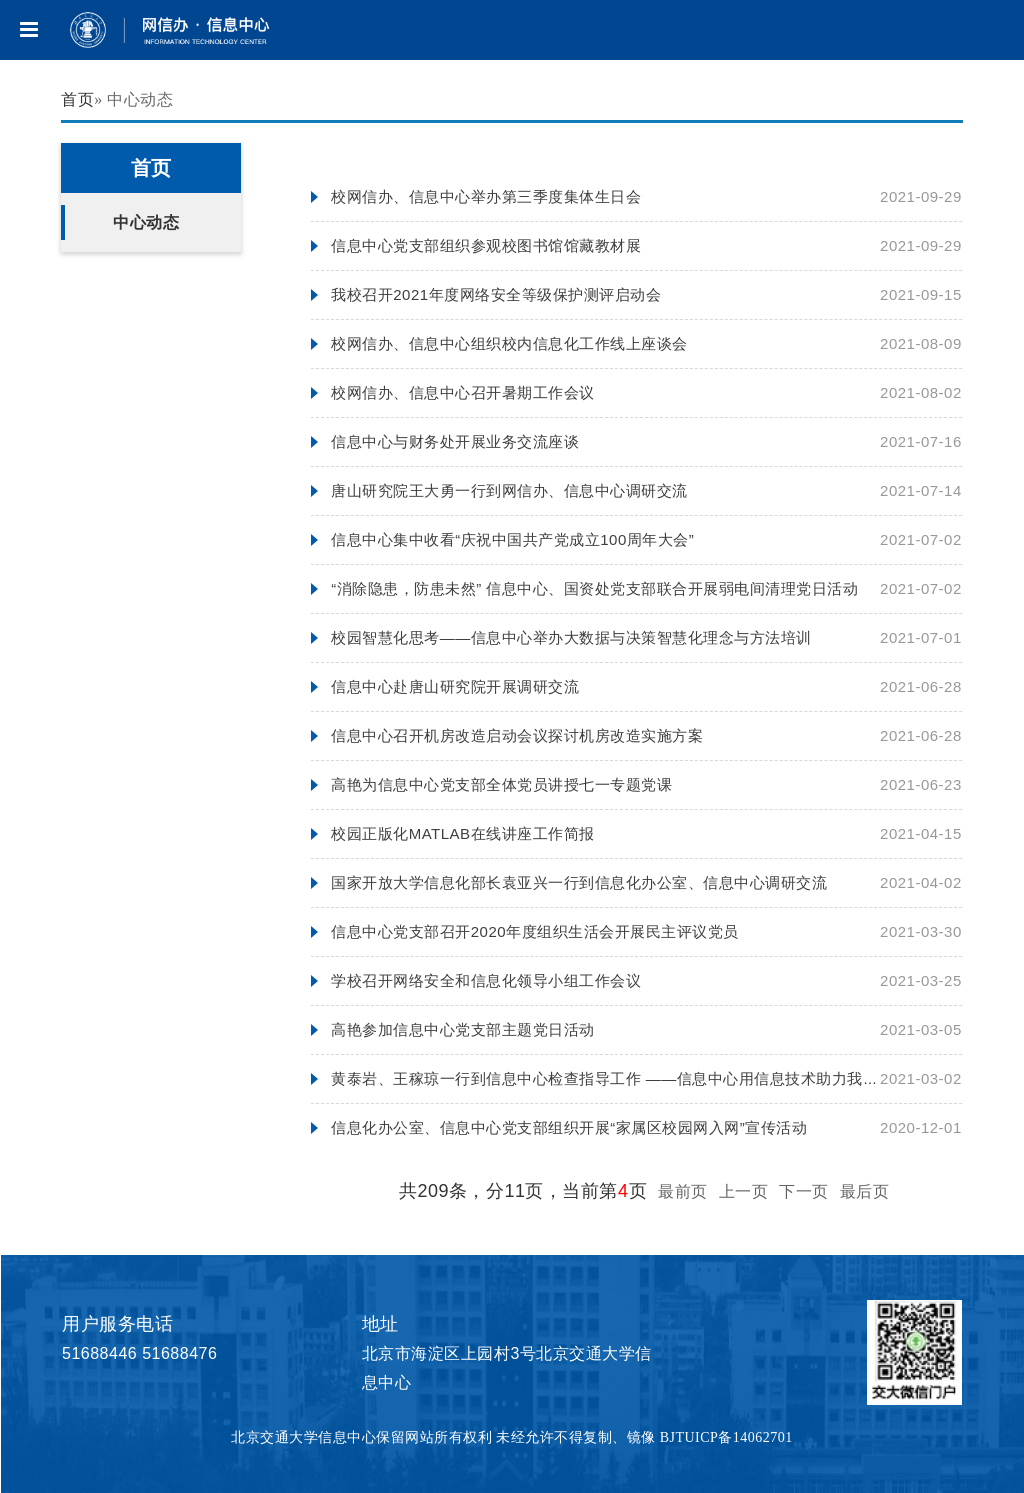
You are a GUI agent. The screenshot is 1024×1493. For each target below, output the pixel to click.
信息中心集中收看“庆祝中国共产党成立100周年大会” (512, 539)
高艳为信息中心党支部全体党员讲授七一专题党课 (501, 784)
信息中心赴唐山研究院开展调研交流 (455, 686)
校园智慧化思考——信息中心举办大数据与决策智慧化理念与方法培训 (571, 637)
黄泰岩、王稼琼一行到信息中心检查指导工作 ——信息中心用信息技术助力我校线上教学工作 (651, 1078)
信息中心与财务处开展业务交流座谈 (455, 441)
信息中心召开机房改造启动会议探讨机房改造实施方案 (517, 735)
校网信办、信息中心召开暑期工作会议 (463, 392)
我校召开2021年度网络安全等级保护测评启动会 (496, 294)
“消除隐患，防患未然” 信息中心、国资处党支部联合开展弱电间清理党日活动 (594, 588)
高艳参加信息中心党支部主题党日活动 (463, 1029)
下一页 (804, 1191)
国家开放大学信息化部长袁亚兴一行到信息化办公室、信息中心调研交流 (579, 882)
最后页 (865, 1191)
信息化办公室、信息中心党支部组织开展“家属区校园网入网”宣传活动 (569, 1127)
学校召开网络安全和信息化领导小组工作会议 (486, 980)
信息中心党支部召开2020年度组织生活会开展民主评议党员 (534, 931)
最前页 (683, 1191)
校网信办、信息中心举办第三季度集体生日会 (486, 196)
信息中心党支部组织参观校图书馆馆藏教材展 (486, 245)
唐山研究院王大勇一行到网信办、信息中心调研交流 (509, 490)
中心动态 (146, 222)
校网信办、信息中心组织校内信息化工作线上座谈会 (509, 343)
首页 (77, 99)
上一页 (744, 1191)
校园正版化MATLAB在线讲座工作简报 (462, 833)
